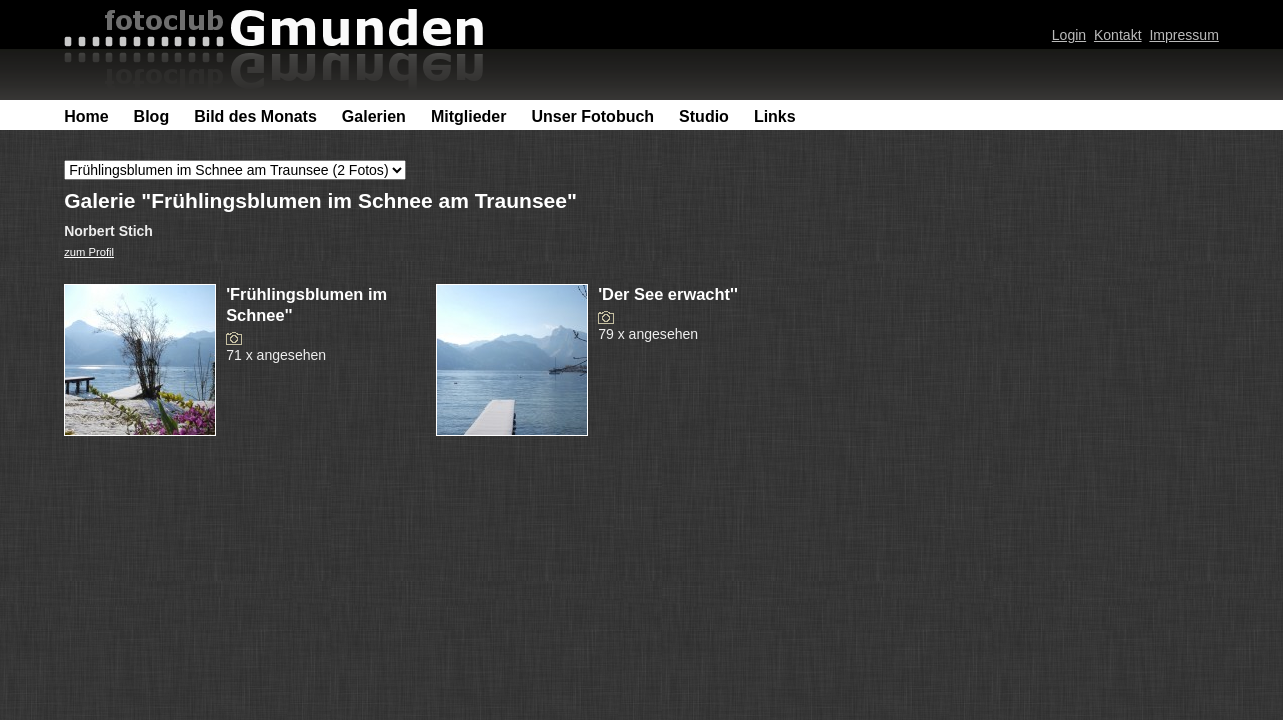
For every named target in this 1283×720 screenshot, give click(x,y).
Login (1069, 35)
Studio (704, 116)
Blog (152, 116)
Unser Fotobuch (592, 116)
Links (775, 116)
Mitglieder (469, 116)
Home (86, 116)
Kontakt (1118, 35)
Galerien (374, 116)
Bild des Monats (255, 116)
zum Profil (89, 252)
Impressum (1183, 35)
